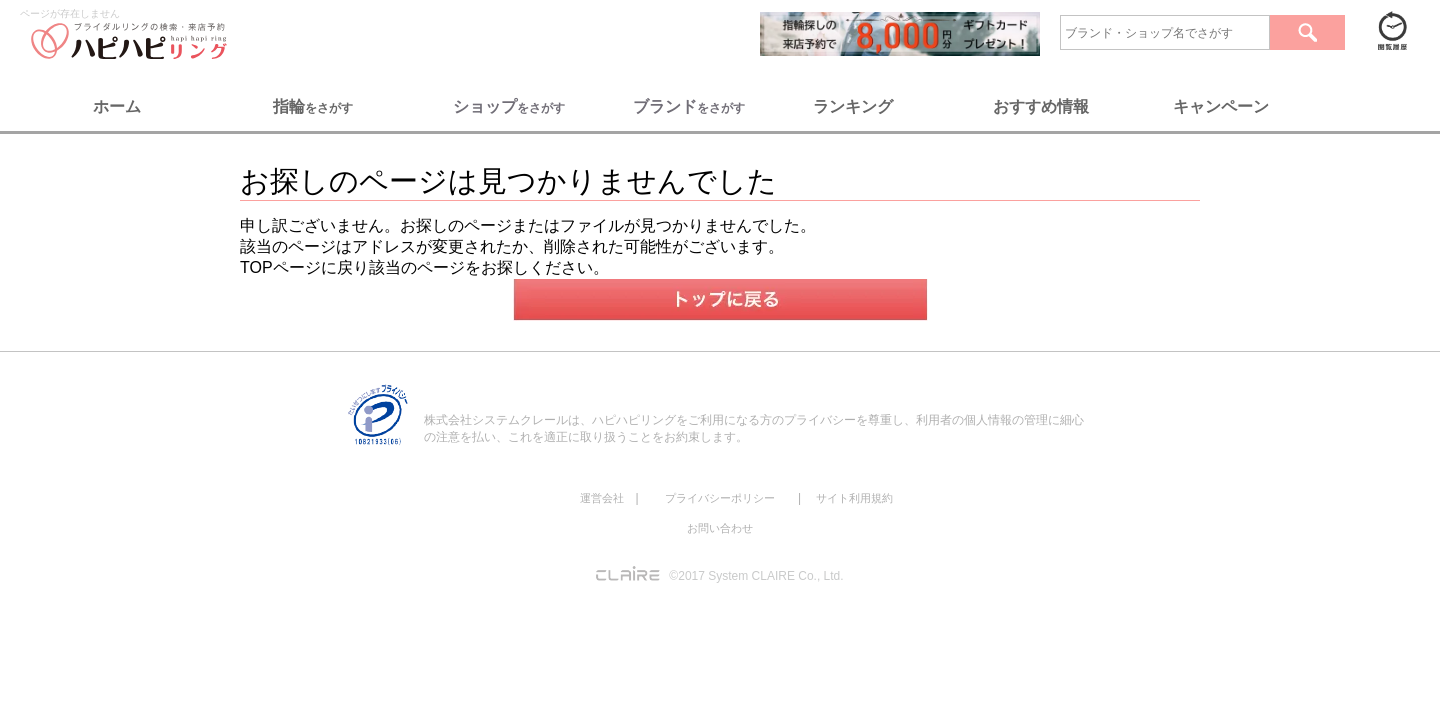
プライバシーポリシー (720, 498)
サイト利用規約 (854, 498)
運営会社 (602, 498)
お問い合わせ (720, 528)
